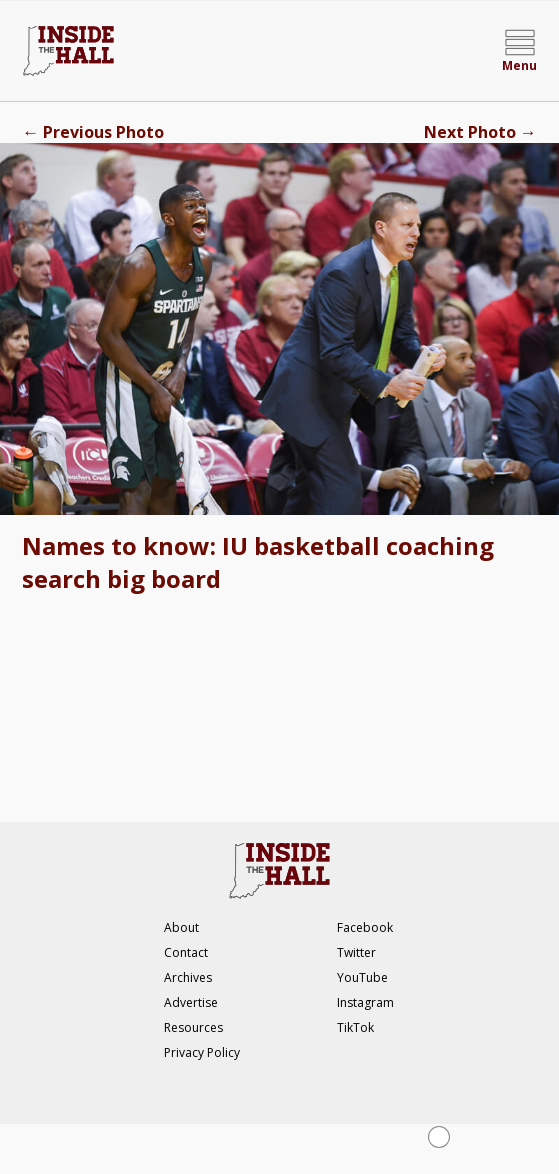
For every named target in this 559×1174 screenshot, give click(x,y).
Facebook (365, 927)
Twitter (356, 952)
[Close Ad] (439, 1137)
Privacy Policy (202, 1052)
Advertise (191, 1002)
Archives (188, 977)
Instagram (365, 1002)
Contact (186, 952)
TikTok (355, 1027)
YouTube (362, 977)
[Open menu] (520, 51)
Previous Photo (93, 132)
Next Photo (480, 132)
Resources (193, 1027)
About (181, 927)
